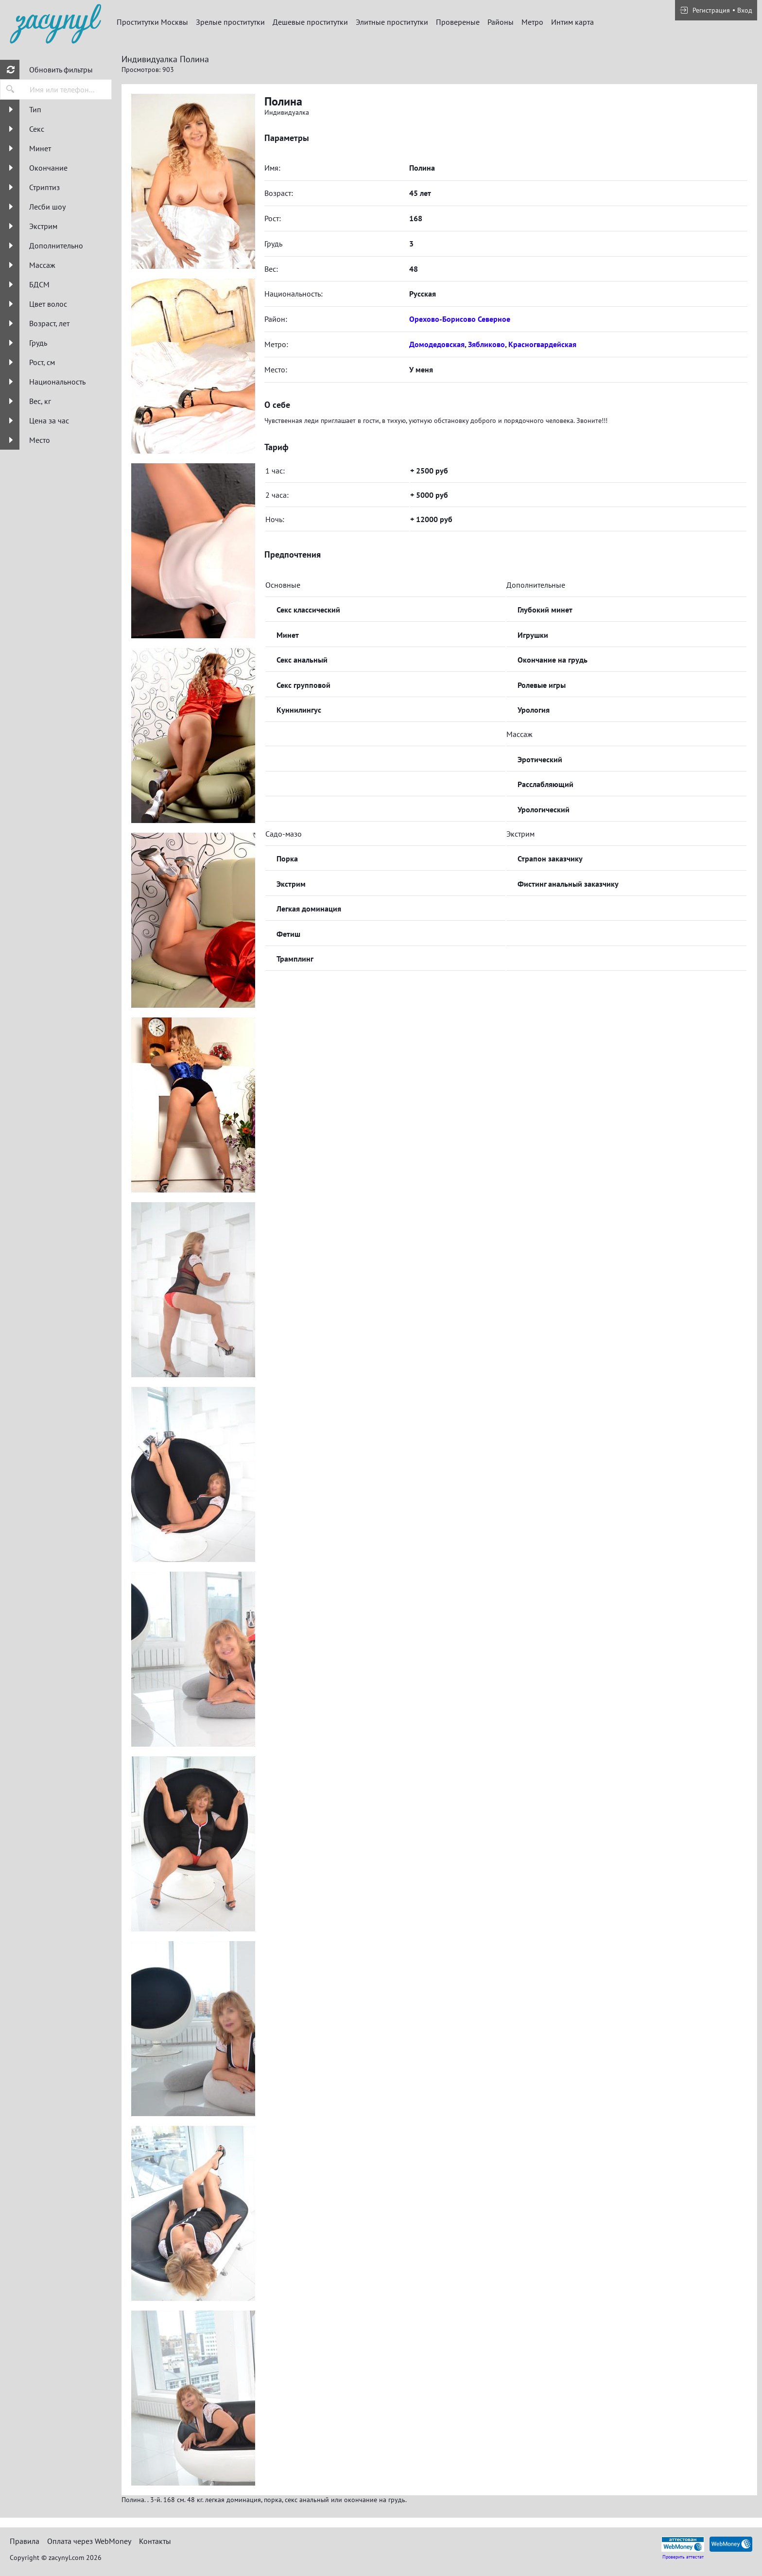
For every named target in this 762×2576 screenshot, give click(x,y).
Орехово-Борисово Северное (459, 319)
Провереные (458, 22)
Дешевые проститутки (310, 22)
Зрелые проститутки (230, 22)
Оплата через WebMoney (89, 2541)
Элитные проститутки (392, 22)
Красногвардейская (542, 344)
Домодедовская (437, 344)
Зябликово (486, 344)
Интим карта (572, 22)
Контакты (155, 2541)
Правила (24, 2541)
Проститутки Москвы (152, 22)
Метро (532, 22)
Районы (500, 22)
